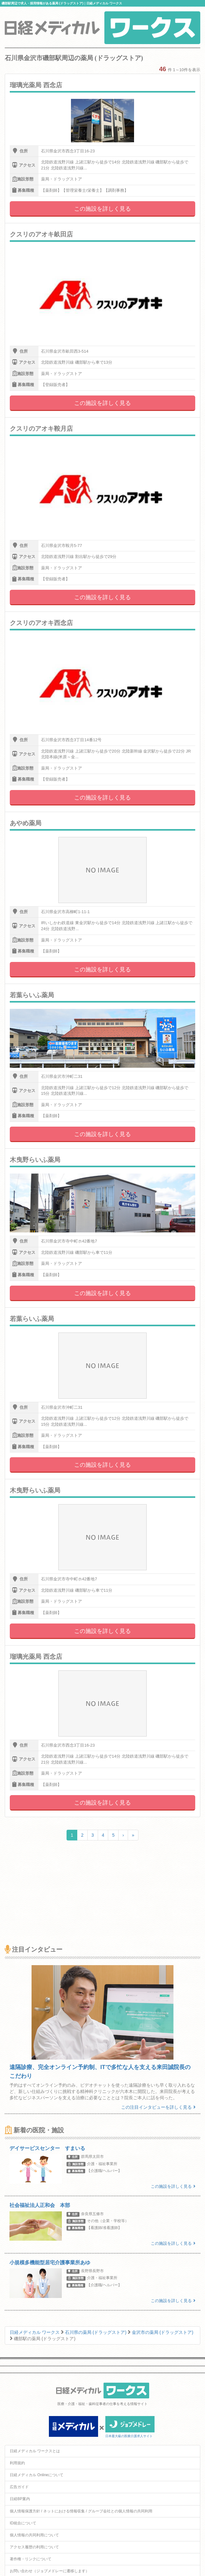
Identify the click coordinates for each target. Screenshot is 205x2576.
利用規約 (17, 2463)
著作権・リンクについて (30, 2559)
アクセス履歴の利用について (34, 2547)
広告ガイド (19, 2487)
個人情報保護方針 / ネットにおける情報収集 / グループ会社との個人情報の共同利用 (81, 2511)
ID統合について (23, 2523)
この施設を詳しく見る (102, 209)
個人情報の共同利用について (34, 2535)
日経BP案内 (20, 2499)
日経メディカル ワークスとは (35, 2451)
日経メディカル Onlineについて (36, 2475)
